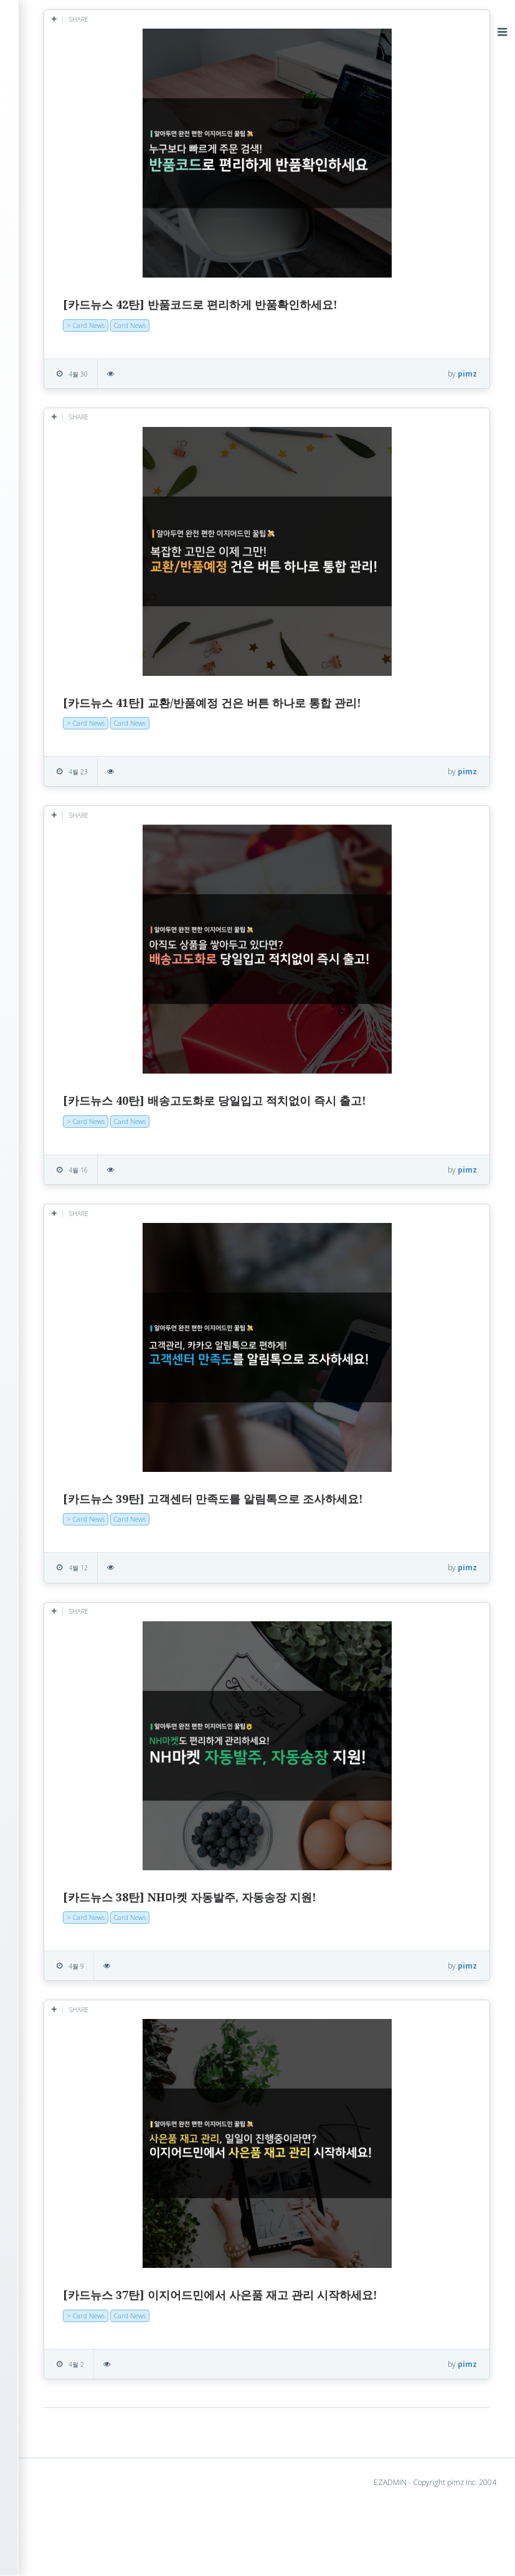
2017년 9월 (64, 1235)
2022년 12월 (66, 653)
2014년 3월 (64, 1591)
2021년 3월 (64, 815)
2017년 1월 (64, 1349)
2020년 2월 (64, 928)
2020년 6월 (64, 879)
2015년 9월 (64, 1559)
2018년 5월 (64, 1122)
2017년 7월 (64, 1268)
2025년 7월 (64, 362)
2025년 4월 (64, 394)
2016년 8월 (64, 1430)
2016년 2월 (64, 1510)
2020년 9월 (64, 847)
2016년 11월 (66, 1381)
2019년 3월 (64, 1009)
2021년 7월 (64, 798)
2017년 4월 (64, 1300)
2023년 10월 (66, 540)
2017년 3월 (64, 1316)
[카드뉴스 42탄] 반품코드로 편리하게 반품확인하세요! (331, 304)
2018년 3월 (64, 1154)
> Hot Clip (52, 196)
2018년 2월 (64, 1171)
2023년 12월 (66, 523)
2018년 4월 (64, 1138)
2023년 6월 (64, 588)
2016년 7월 (64, 1446)
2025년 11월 (66, 345)
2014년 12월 (66, 1575)
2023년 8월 (64, 572)
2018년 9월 (64, 1057)
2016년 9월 (64, 1413)
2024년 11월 (66, 410)
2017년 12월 (66, 1203)
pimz (467, 373)
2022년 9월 (64, 685)
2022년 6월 (64, 718)
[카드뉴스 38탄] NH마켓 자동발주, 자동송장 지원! (320, 1949)
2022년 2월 (64, 750)
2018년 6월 (64, 1106)
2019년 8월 (64, 960)
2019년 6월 (64, 993)
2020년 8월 (64, 863)
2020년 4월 (64, 912)
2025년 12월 (66, 329)
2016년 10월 (66, 1397)
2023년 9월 (64, 556)
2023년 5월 (64, 604)
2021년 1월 (64, 831)
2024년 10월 (66, 426)
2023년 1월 (64, 637)
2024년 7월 (64, 442)
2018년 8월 (64, 1074)
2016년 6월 (64, 1462)
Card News (260, 325)
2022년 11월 (66, 669)
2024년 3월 (64, 491)
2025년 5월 (64, 378)
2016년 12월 (66, 1365)
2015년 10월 (66, 1543)
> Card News (59, 216)
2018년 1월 (64, 1187)
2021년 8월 (64, 782)
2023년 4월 (64, 620)
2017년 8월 (64, 1252)
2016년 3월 (64, 1494)
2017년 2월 (64, 1332)
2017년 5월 (64, 1284)
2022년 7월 (64, 701)
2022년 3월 (64, 734)
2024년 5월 (64, 459)
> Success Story (65, 177)
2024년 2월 (64, 507)
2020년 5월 (64, 896)
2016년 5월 (64, 1478)
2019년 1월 (64, 1025)
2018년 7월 (64, 1090)
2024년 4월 (64, 475)
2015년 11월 (66, 1527)
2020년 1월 (64, 944)
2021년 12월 (66, 766)
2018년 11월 (66, 1041)
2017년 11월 (66, 1219)
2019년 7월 (64, 976)
